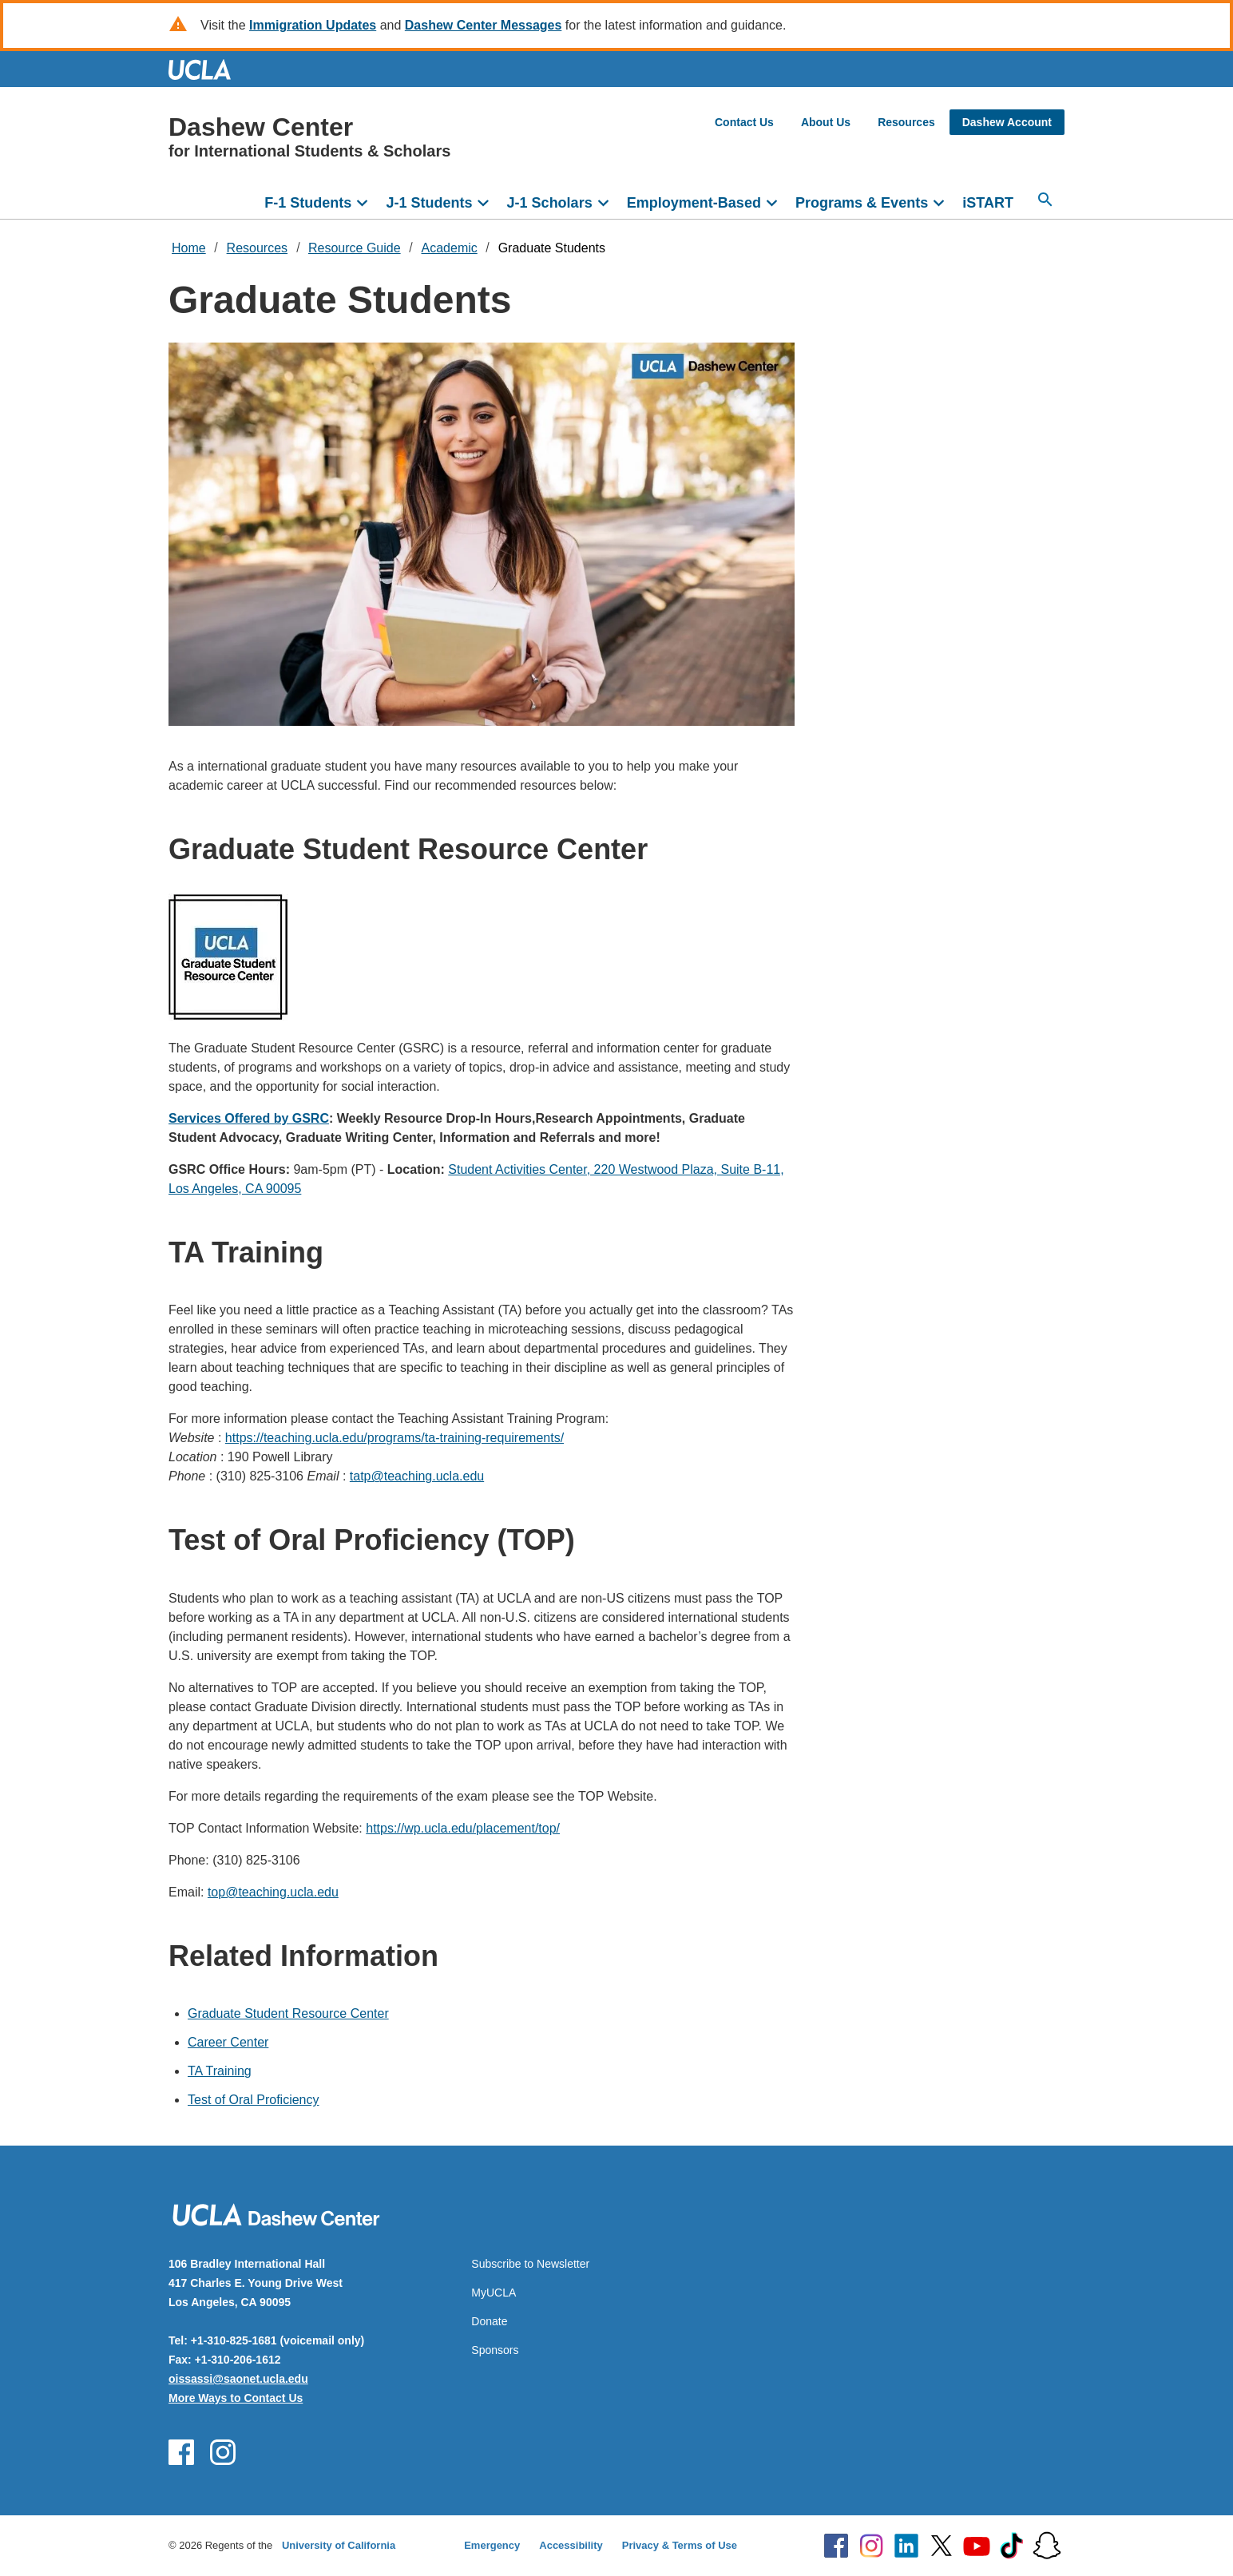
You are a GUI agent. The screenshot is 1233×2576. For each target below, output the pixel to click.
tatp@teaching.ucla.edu (417, 1476)
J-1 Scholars (550, 203)
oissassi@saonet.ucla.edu (238, 2378)
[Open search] (1045, 199)
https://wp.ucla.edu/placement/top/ (463, 1828)
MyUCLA (493, 2292)
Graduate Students (551, 248)
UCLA (206, 69)
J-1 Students (429, 203)
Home (189, 248)
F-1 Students (307, 203)
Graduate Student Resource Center (288, 2013)
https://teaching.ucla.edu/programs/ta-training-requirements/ (394, 1438)
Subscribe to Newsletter (530, 2263)
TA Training (220, 2071)
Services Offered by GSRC (248, 1118)
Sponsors (494, 2350)
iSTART (987, 203)
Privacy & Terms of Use (679, 2545)
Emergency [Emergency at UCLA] (492, 2545)
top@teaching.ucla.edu (273, 1892)
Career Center (228, 2042)
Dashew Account (1007, 122)
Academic (450, 248)
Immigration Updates (312, 25)
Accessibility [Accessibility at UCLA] (571, 2545)
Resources (906, 122)
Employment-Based (694, 203)
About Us (825, 122)
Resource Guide (354, 248)
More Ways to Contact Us (235, 2398)
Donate (489, 2321)
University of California (338, 2545)
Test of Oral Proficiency (253, 2099)
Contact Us (744, 122)
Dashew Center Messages (483, 25)
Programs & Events (861, 203)
